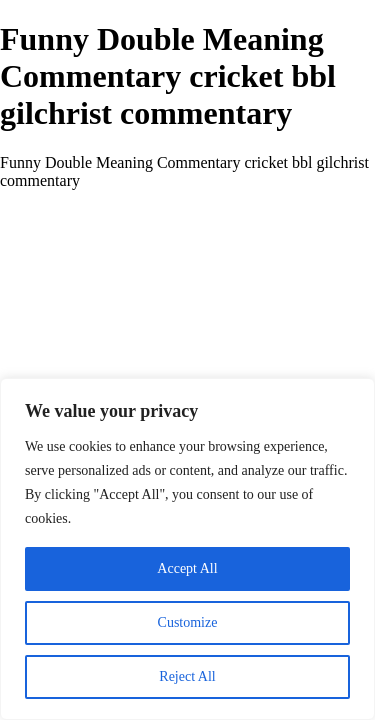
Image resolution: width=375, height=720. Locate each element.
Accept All (187, 568)
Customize (188, 622)
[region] (187, 549)
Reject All (187, 676)
